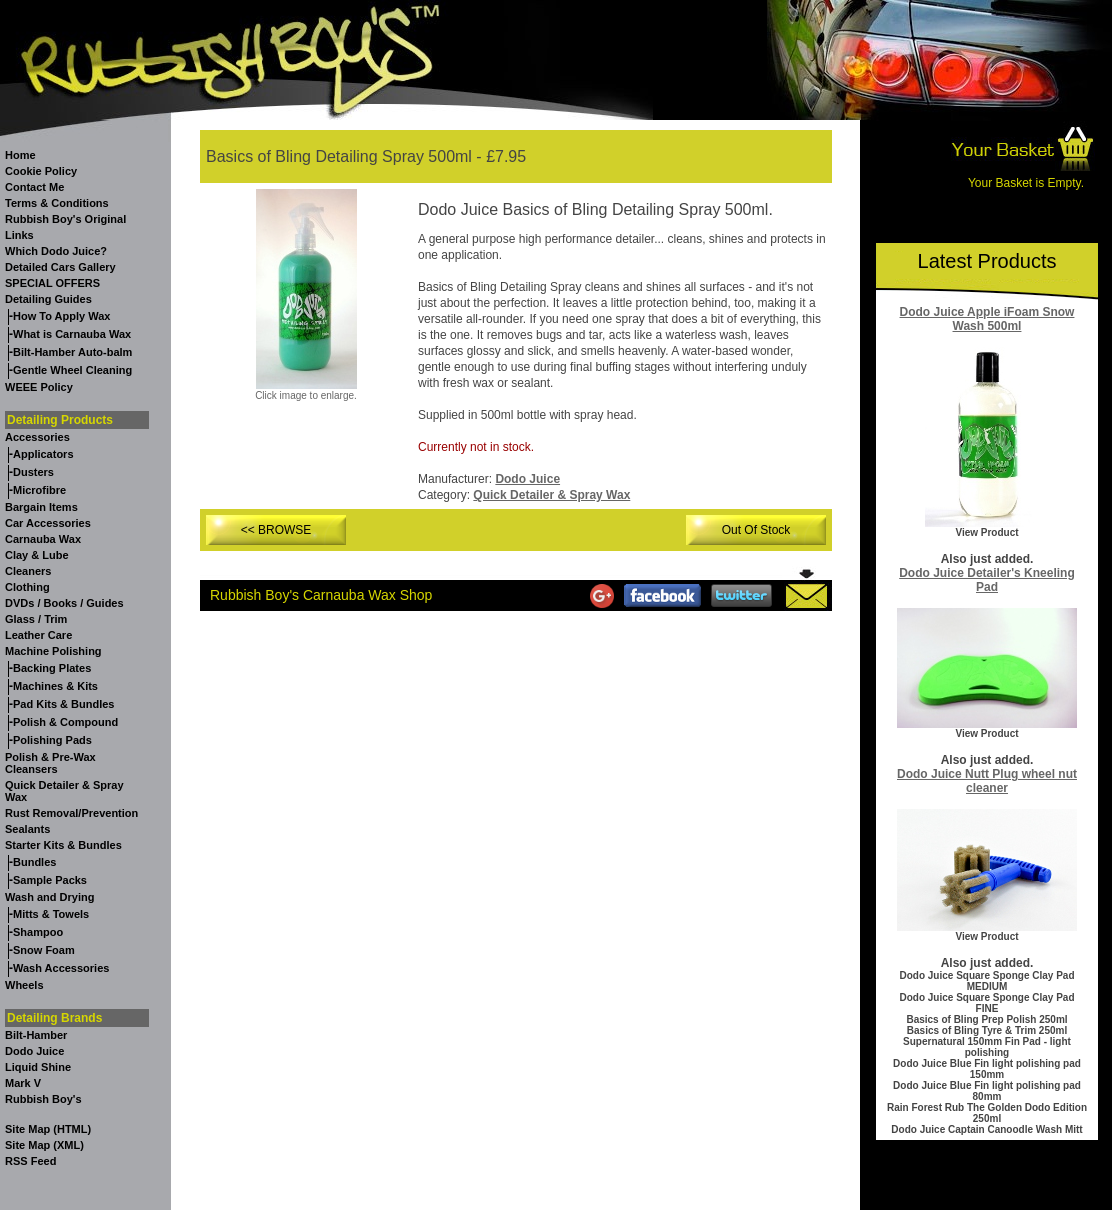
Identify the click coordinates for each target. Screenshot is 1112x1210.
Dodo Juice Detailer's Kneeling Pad (987, 580)
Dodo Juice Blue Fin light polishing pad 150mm (987, 1069)
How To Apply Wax (61, 316)
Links (19, 235)
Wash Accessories (61, 968)
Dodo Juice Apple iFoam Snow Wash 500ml (987, 319)
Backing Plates (52, 668)
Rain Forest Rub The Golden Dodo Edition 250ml (987, 1113)
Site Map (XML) (44, 1145)
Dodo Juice (34, 1051)
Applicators (43, 454)
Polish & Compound (65, 722)
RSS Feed (30, 1161)
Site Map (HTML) (48, 1129)
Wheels (24, 985)
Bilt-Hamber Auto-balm (72, 352)
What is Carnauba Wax (72, 334)
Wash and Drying (49, 897)
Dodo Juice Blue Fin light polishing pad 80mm (987, 1091)
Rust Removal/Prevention (71, 813)
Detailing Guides (48, 299)
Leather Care (38, 635)
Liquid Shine (38, 1067)
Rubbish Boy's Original (65, 219)
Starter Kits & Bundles (63, 845)
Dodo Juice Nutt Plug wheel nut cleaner (987, 781)
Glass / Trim (36, 619)
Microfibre (39, 490)
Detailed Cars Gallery (60, 267)
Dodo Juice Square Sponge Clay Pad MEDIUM (986, 981)
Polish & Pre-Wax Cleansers (50, 763)
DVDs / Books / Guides (64, 603)
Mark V (23, 1083)
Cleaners (28, 571)
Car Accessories (48, 523)
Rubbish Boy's (43, 1099)
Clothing (27, 587)
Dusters (33, 472)
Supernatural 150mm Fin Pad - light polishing (987, 1047)
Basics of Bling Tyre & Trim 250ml (987, 1030)
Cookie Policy (41, 171)
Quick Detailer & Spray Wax (551, 495)
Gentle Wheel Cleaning (72, 370)
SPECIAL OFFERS (52, 283)
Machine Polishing (53, 651)
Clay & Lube (37, 555)
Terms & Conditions (57, 203)
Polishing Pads (52, 740)
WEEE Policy (39, 387)
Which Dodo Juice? (56, 251)
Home (20, 155)
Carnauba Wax (43, 539)
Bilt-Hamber (36, 1035)
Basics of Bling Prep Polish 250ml (986, 1019)
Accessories (37, 437)
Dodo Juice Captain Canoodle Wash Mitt (986, 1129)
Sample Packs (50, 880)
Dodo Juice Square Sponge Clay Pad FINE (986, 1003)
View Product (986, 532)
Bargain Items (41, 507)
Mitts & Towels (51, 914)
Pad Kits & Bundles (63, 704)
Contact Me (34, 187)
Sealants (27, 829)
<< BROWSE (276, 530)
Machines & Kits (55, 686)
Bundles (34, 862)
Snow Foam (44, 950)
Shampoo (38, 932)
